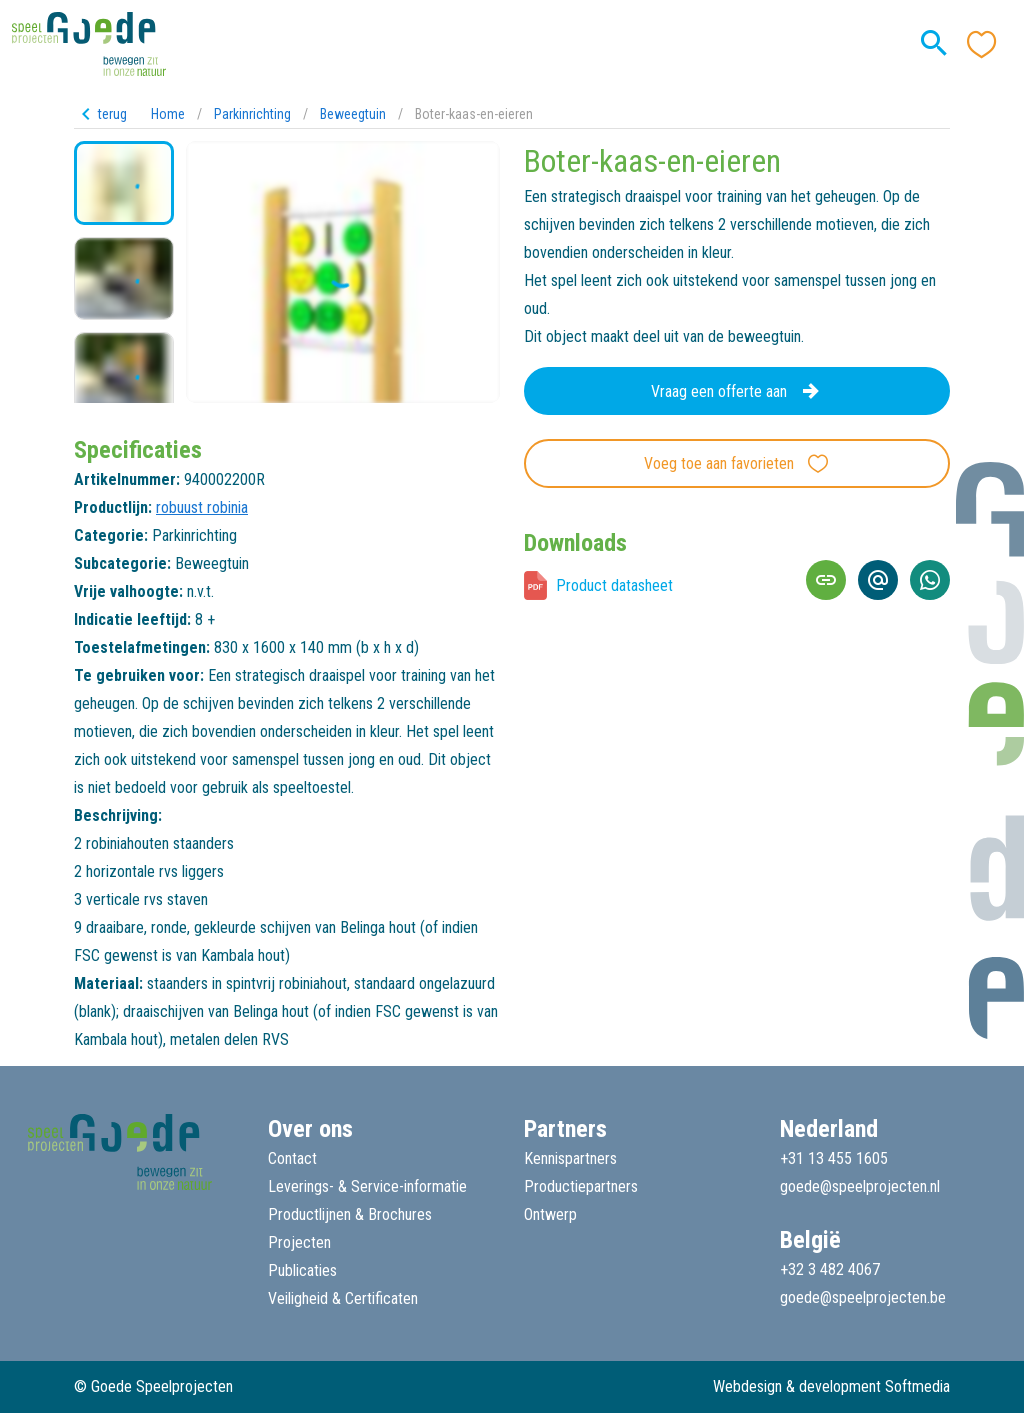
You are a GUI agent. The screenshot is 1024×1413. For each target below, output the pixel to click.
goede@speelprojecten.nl (860, 1186)
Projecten (299, 1242)
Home (168, 114)
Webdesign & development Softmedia (831, 1386)
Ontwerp (550, 1214)
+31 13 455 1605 (834, 1158)
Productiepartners (581, 1186)
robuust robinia (202, 507)
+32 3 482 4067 (830, 1269)
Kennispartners (570, 1158)
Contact (292, 1158)
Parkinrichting (252, 114)
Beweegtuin (353, 114)
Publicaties (302, 1270)
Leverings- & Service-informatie (367, 1186)
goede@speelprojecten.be (863, 1297)
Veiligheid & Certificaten (343, 1298)
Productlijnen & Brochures (350, 1214)
